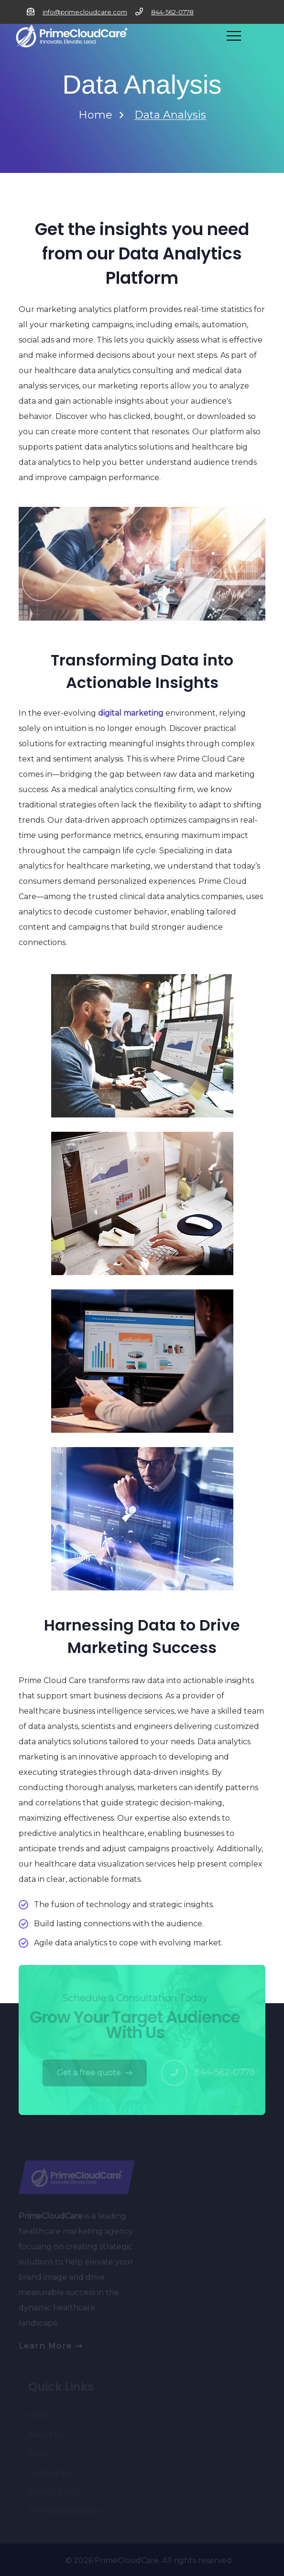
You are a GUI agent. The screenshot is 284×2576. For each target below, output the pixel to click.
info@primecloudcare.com (85, 12)
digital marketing (131, 713)
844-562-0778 (172, 12)
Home (95, 114)
